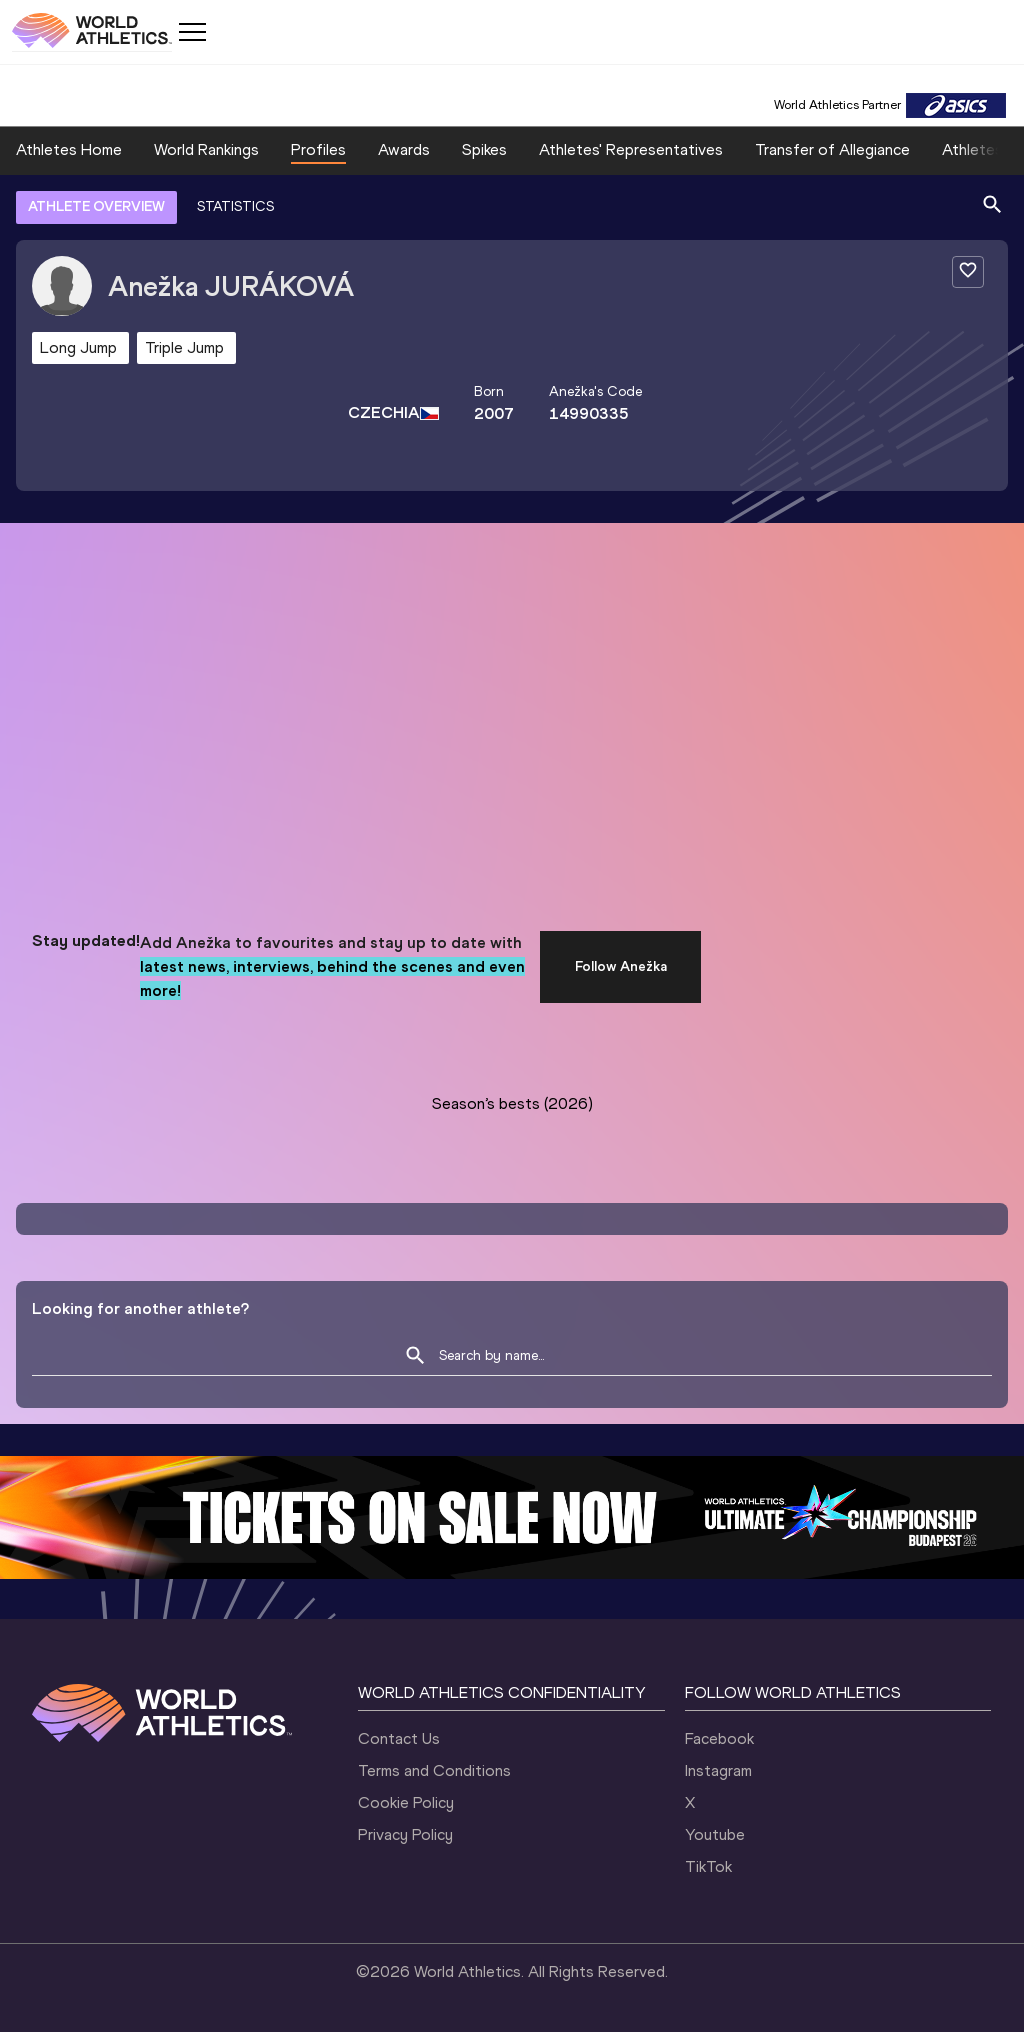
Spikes (484, 149)
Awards (404, 149)
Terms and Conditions (434, 1770)
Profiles (318, 149)
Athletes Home (69, 149)
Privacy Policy (405, 1834)
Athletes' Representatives (631, 149)
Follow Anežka (621, 966)
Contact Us (399, 1738)
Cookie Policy (406, 1802)
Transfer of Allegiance (832, 149)
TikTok (708, 1866)
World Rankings (206, 149)
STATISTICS (235, 206)
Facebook (719, 1738)
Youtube (715, 1834)
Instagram (718, 1770)
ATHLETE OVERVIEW (96, 206)
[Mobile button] (192, 32)
